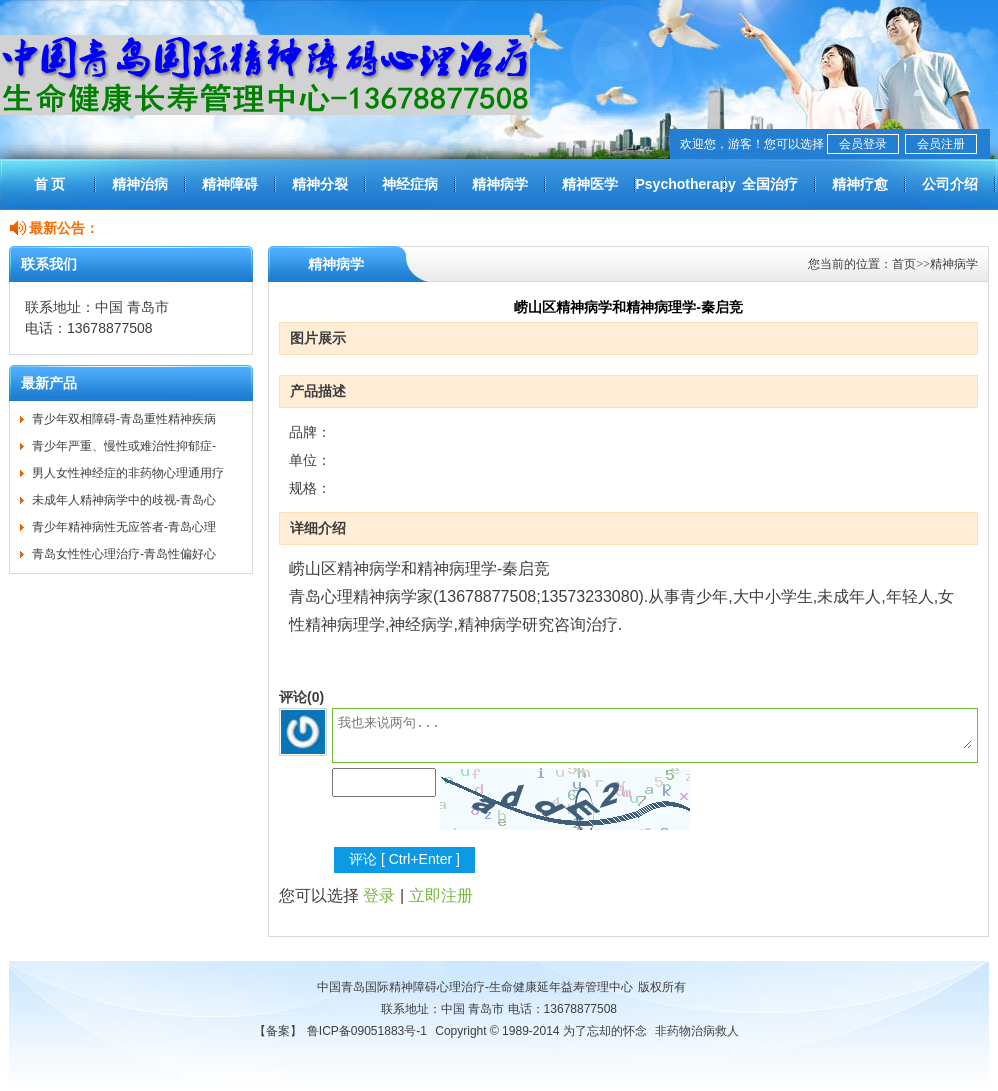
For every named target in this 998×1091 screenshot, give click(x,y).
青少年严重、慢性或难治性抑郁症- (124, 446)
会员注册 (941, 144)
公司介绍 (950, 184)
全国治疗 (770, 184)
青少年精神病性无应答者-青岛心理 (124, 527)
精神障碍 (230, 184)
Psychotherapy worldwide (680, 193)
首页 (904, 264)
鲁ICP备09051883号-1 (367, 1031)
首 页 (50, 184)
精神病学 (500, 184)
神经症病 (410, 184)
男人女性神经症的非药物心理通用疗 (128, 473)
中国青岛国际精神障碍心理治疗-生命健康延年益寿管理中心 (475, 987)
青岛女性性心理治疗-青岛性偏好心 (124, 554)
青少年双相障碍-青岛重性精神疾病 (124, 419)
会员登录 (863, 144)
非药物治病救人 (697, 1031)
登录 (379, 895)
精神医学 (590, 184)
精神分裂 (320, 184)
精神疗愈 (860, 184)
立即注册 (441, 895)
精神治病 (140, 184)
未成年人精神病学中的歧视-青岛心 (124, 500)
